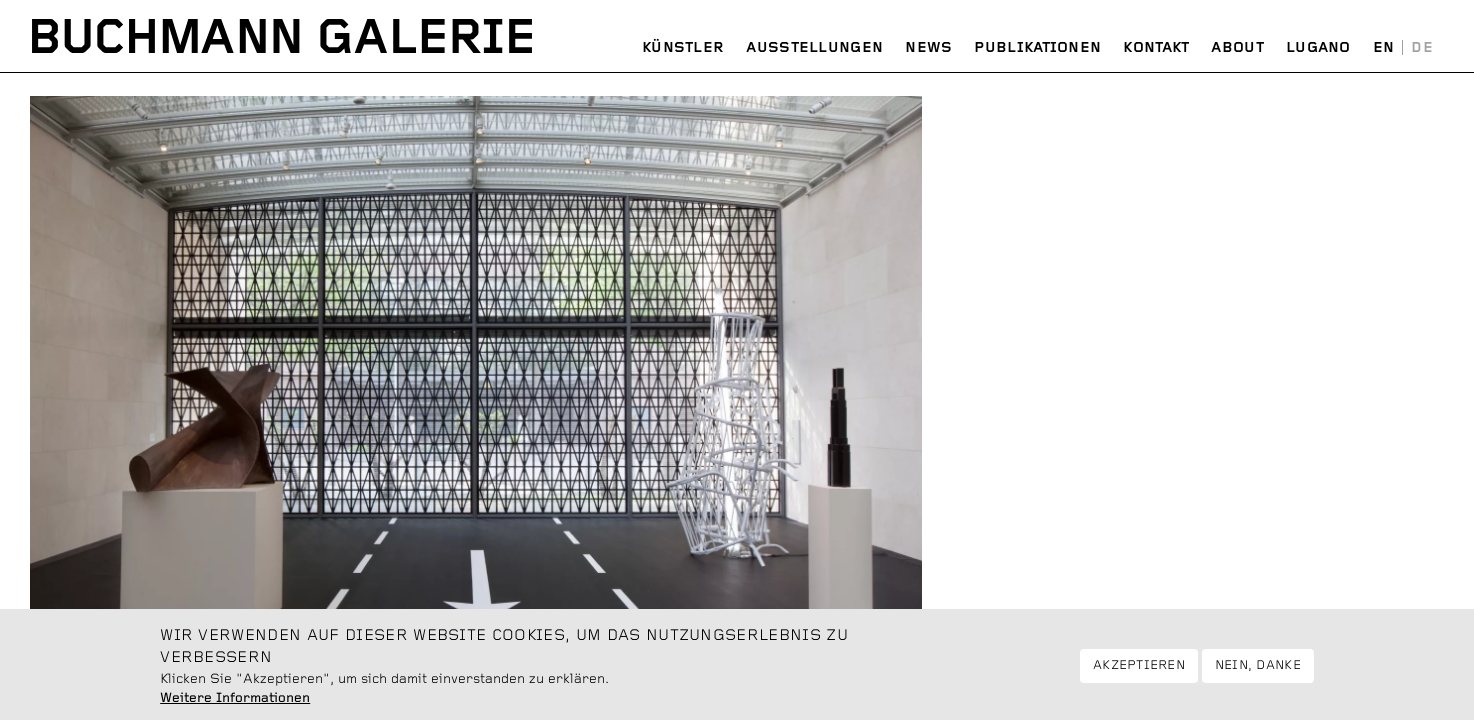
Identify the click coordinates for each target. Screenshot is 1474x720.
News (928, 48)
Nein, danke (1258, 672)
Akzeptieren (1139, 672)
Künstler (683, 48)
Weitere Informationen (235, 704)
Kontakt (1156, 48)
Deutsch (1422, 48)
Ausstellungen (814, 48)
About (1237, 48)
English (1384, 48)
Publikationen (1037, 48)
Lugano (1318, 48)
